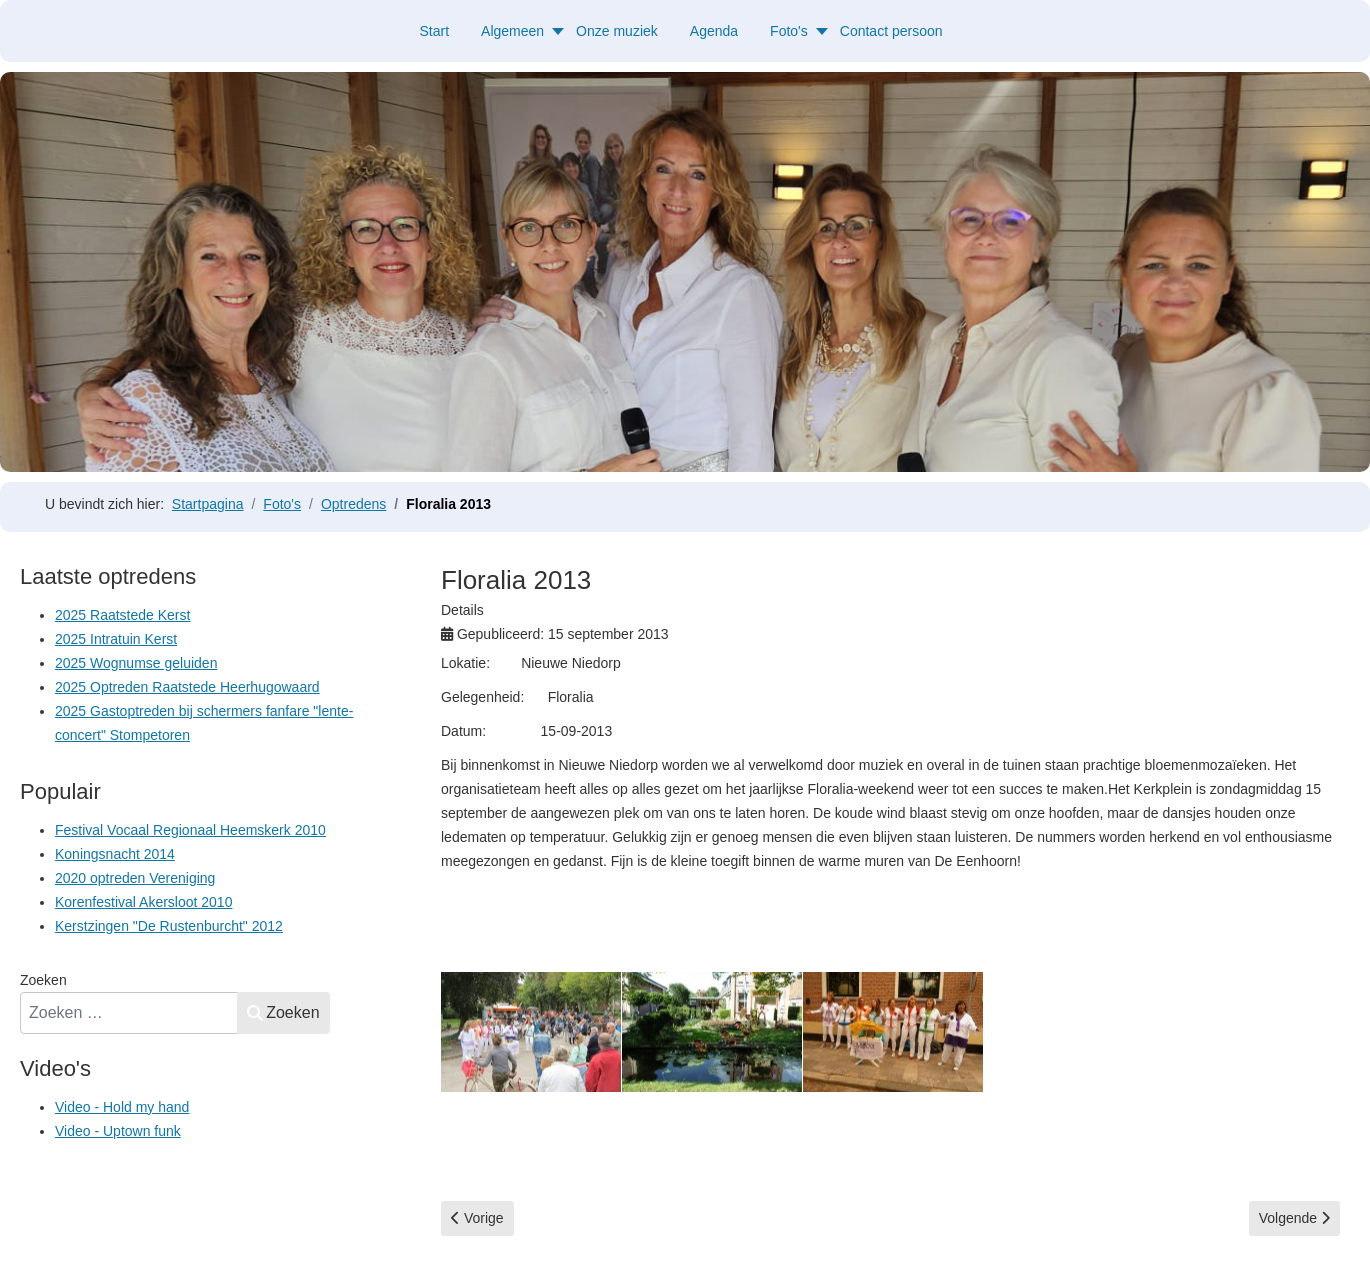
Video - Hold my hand (122, 1107)
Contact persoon (891, 31)
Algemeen (512, 31)
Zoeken (43, 980)
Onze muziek (617, 31)
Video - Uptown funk (118, 1131)
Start (434, 31)
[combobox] (129, 1013)
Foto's (789, 31)
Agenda (714, 31)
